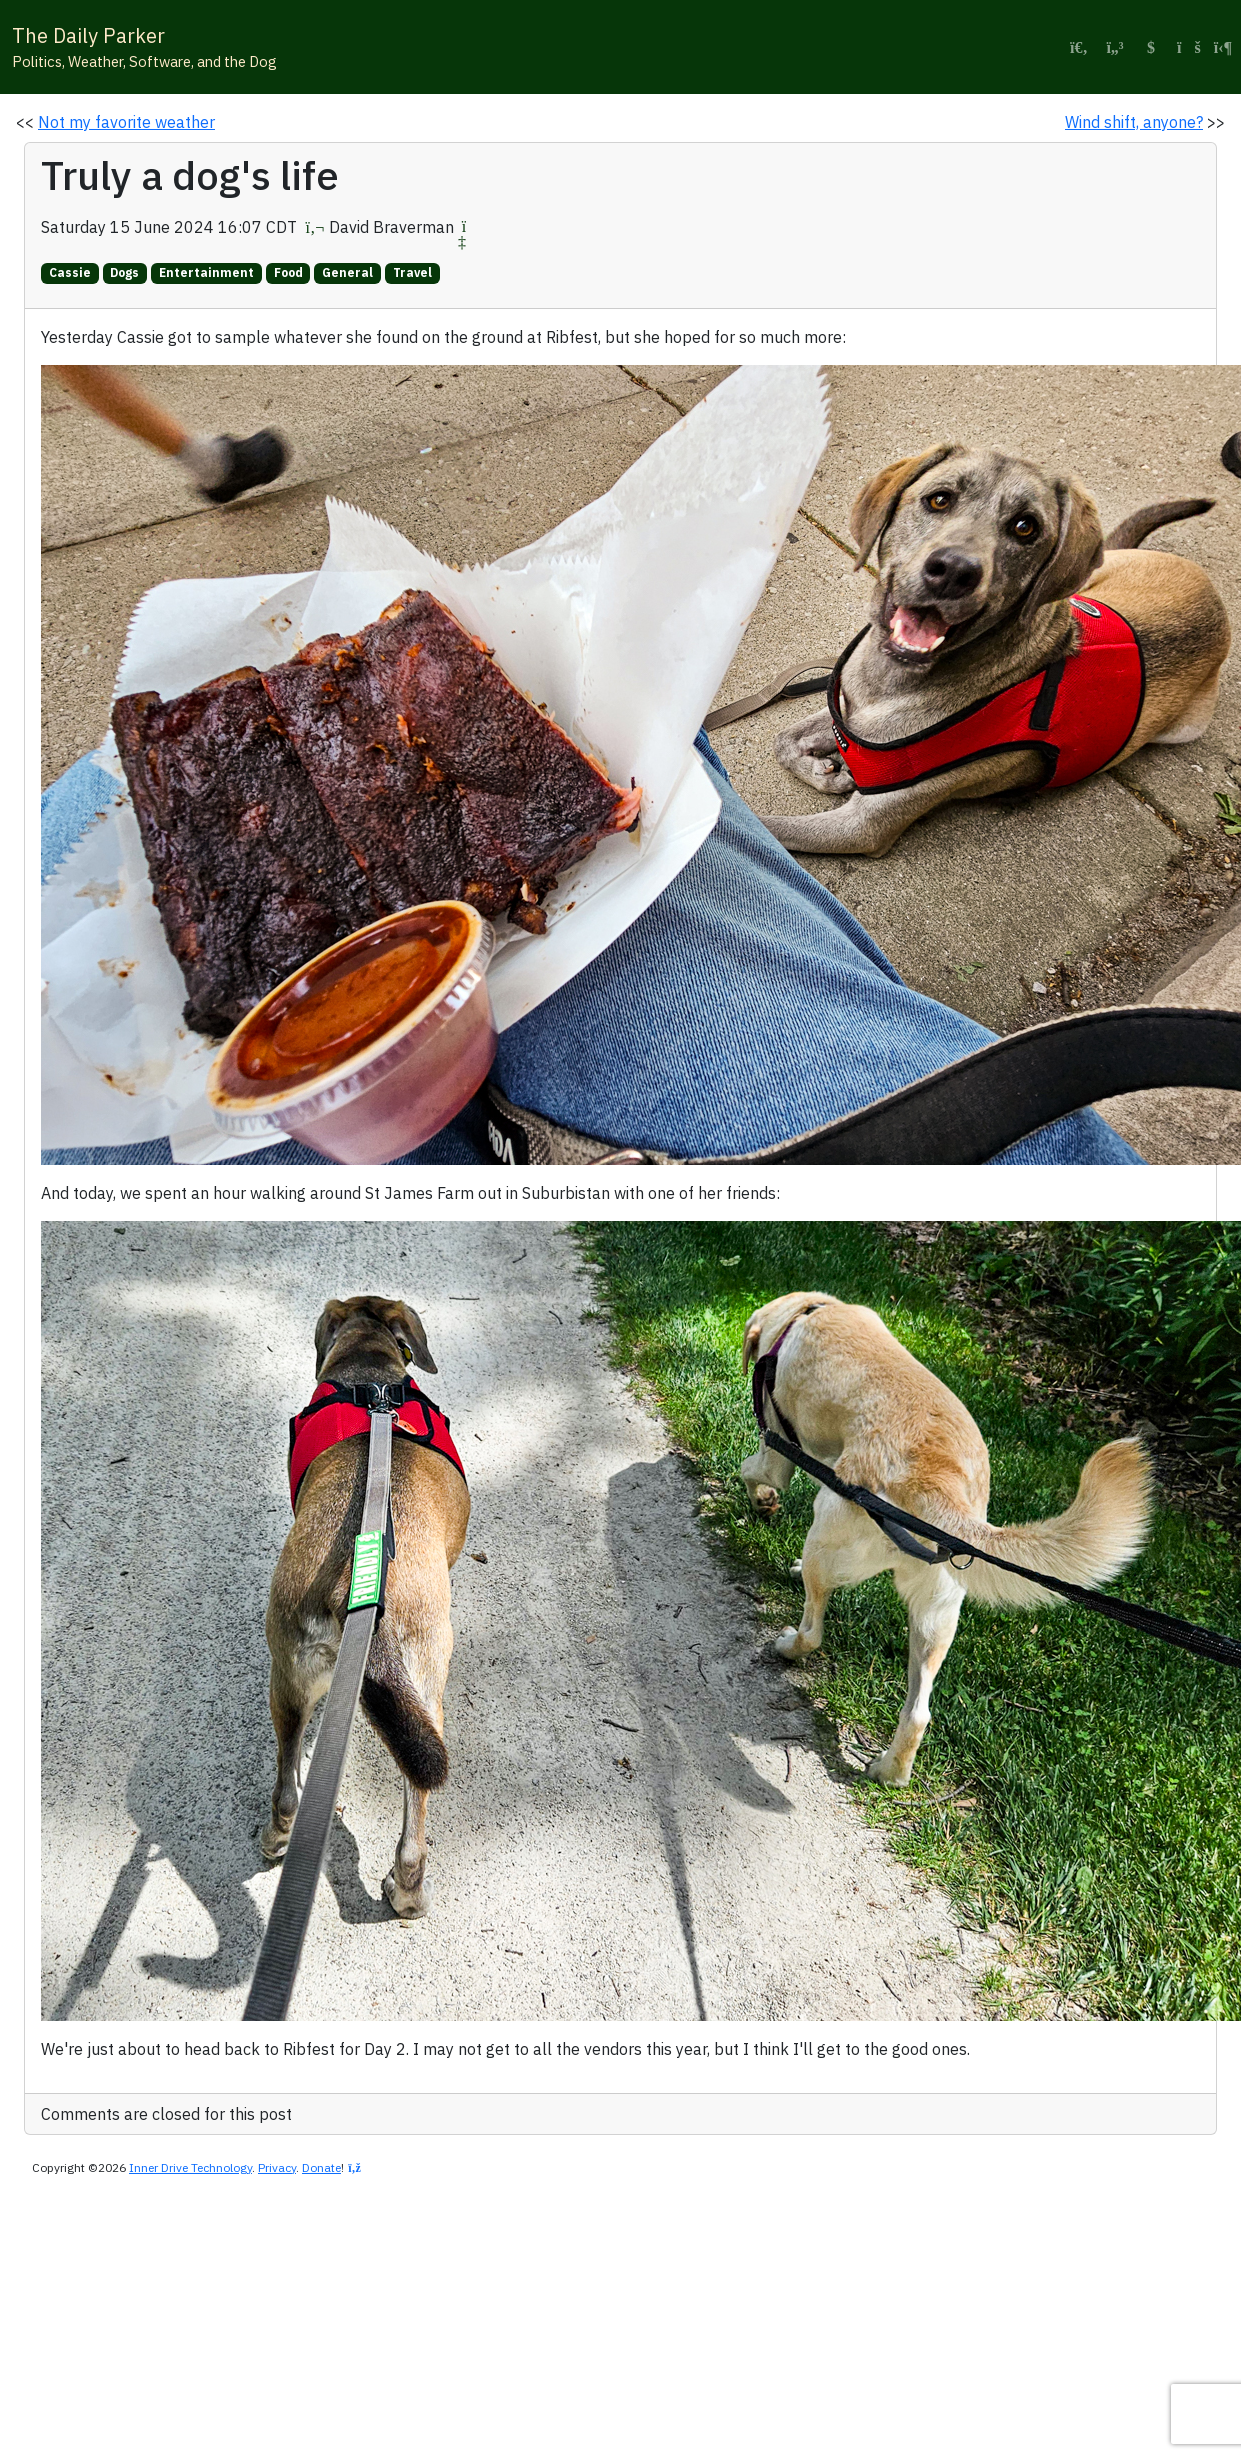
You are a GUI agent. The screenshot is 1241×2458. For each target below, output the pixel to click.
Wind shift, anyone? (1134, 122)
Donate (321, 2167)
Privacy (277, 2167)
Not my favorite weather (126, 122)
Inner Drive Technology (190, 2167)
